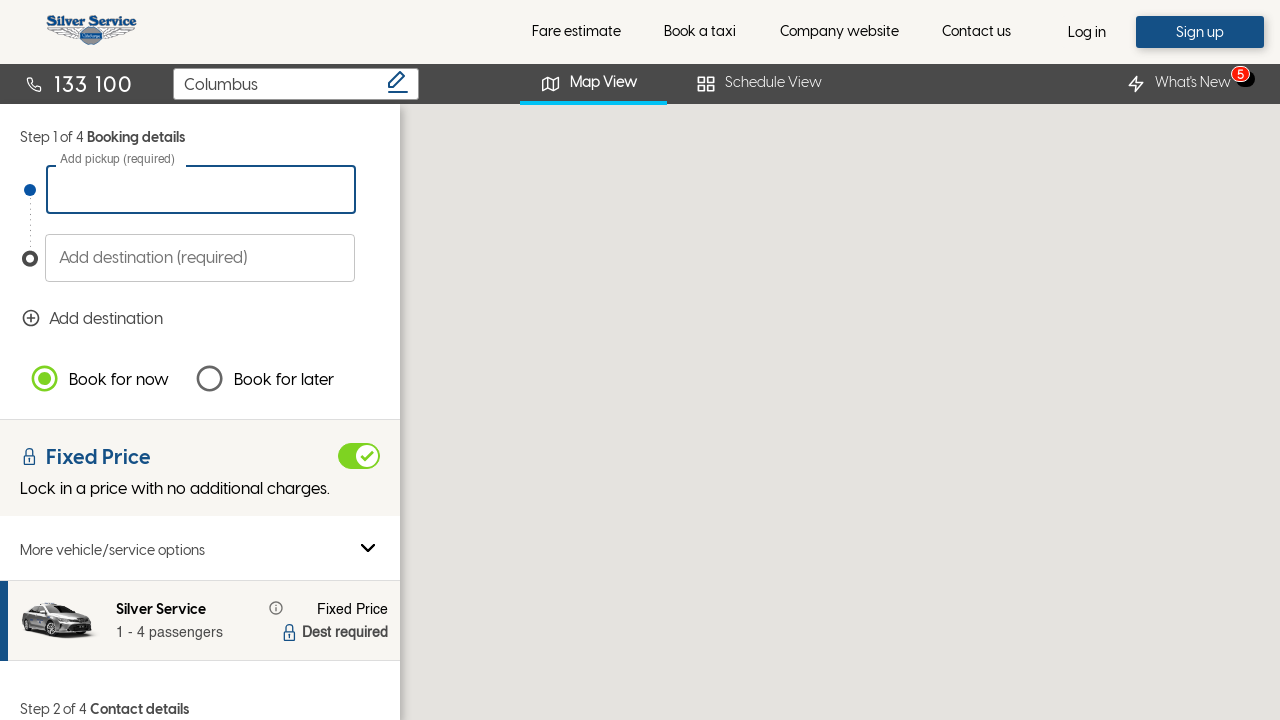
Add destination (208, 318)
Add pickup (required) (117, 160)
